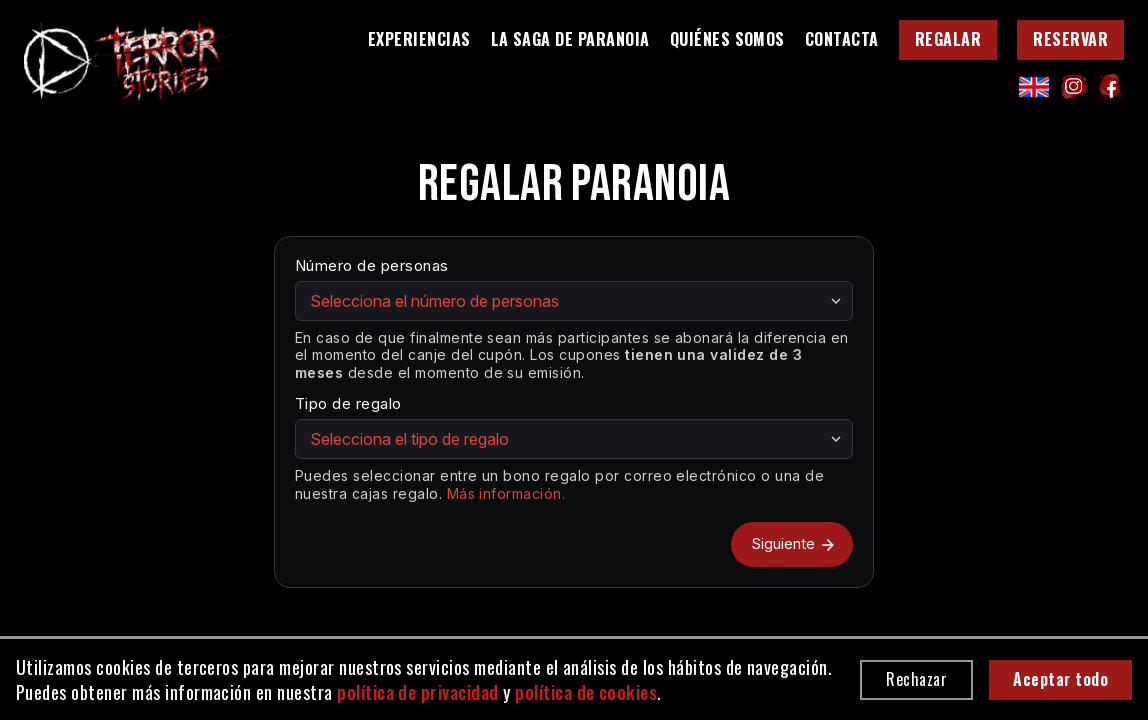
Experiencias (419, 40)
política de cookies (586, 692)
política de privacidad (418, 692)
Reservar (1070, 39)
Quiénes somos (727, 40)
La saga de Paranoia (570, 40)
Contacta (842, 40)
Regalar (948, 39)
